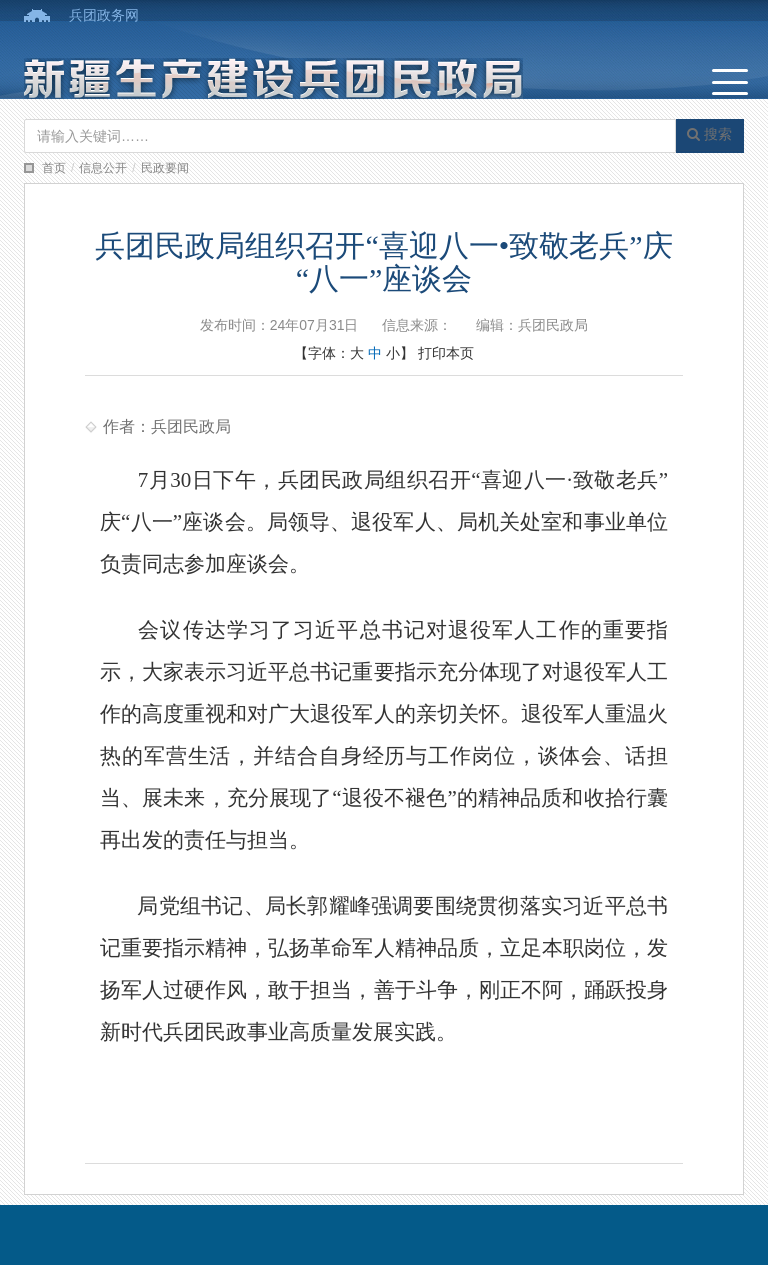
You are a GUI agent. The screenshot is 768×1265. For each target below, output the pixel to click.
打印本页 (446, 353)
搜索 (709, 134)
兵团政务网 (104, 15)
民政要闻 (165, 168)
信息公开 (103, 168)
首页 (54, 168)
